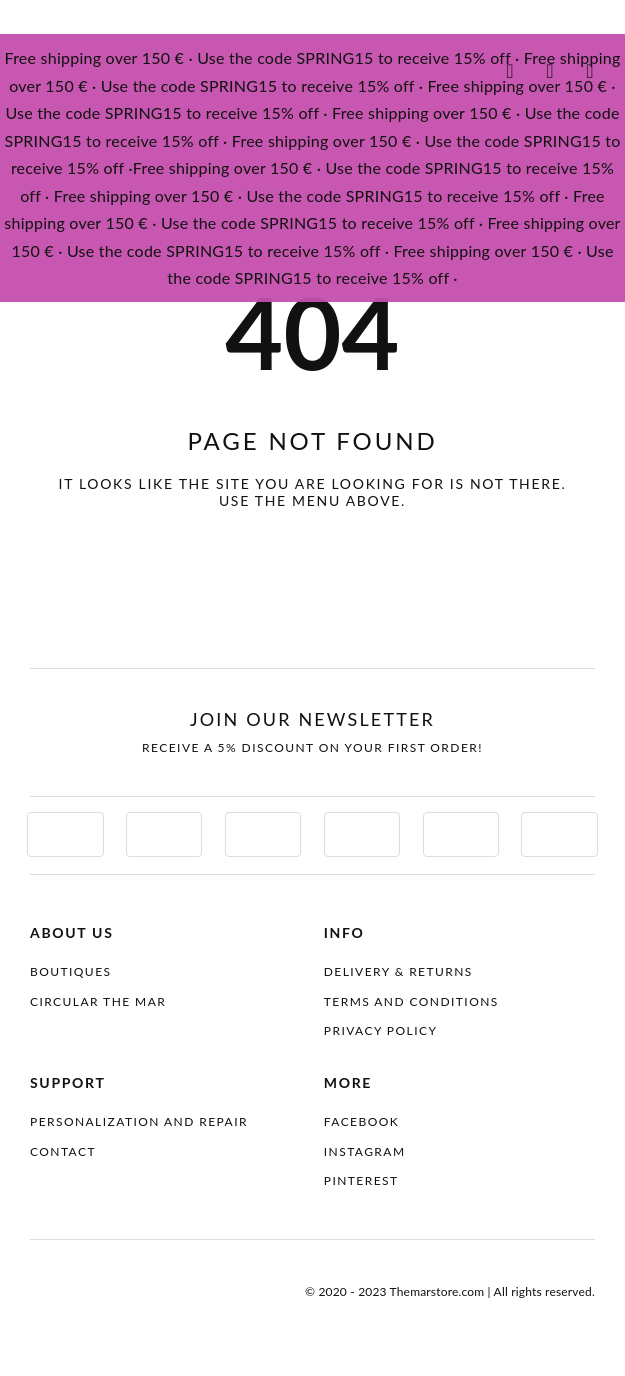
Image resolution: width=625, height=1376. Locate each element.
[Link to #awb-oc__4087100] (510, 71)
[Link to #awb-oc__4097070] (550, 71)
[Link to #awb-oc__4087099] (590, 71)
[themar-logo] (95, 68)
